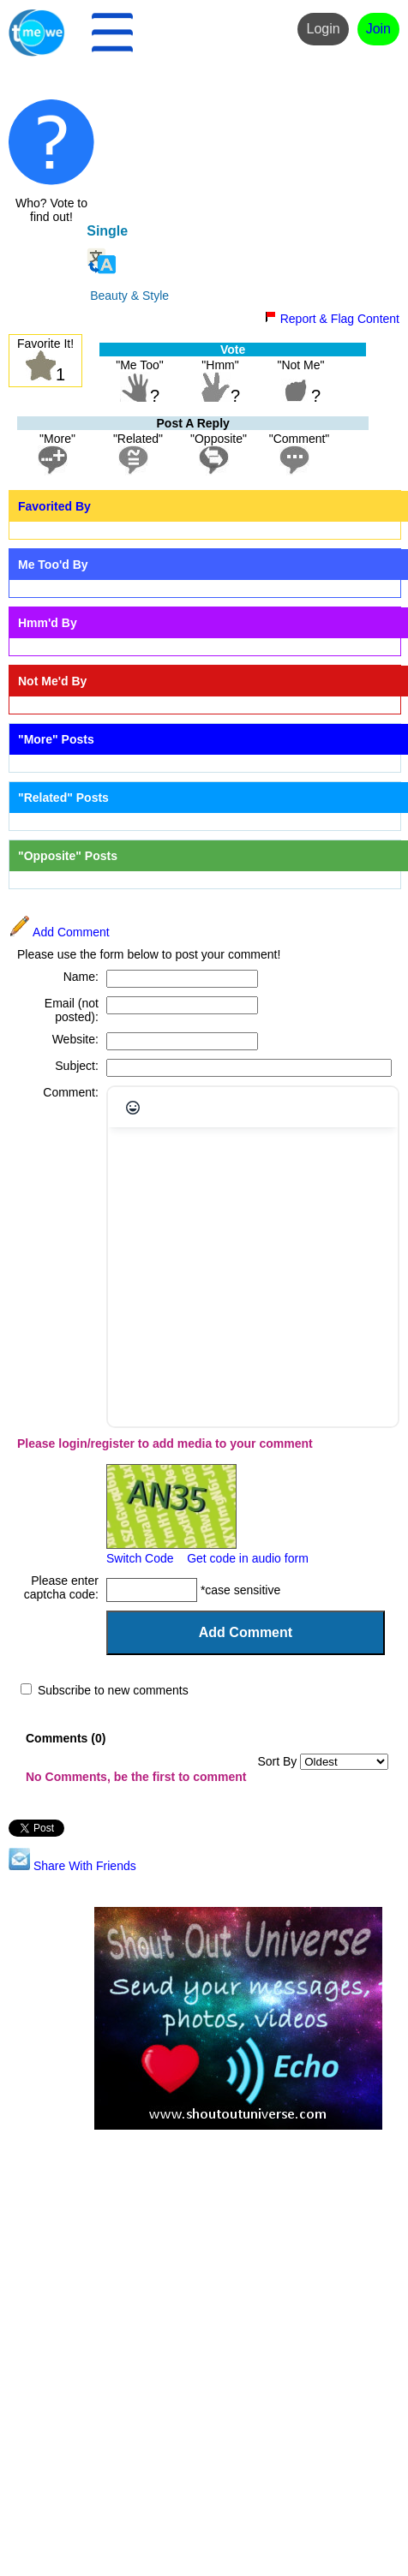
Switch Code (140, 1558)
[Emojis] (132, 1108)
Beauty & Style (129, 295)
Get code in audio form (248, 1558)
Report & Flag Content (331, 319)
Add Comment (59, 932)
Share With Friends (72, 1866)
